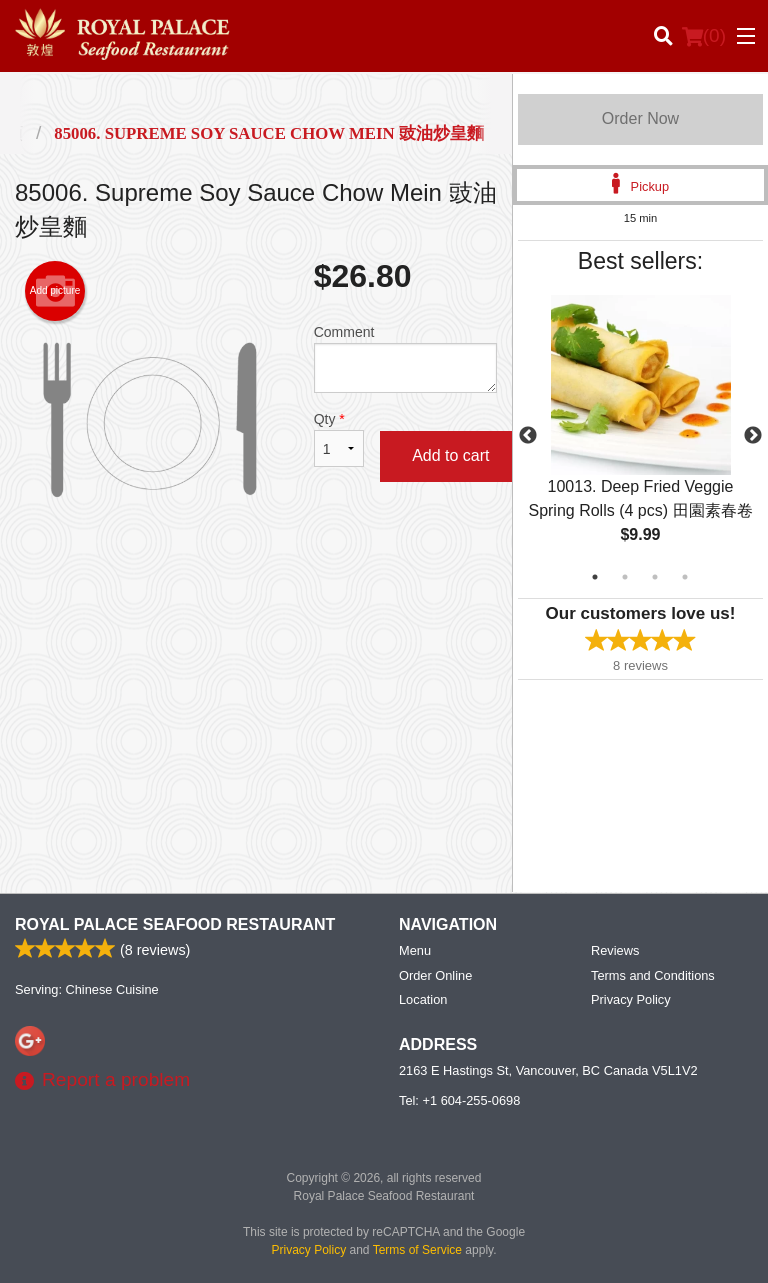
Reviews (615, 950)
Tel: (459, 1100)
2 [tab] (625, 577)
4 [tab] (685, 577)
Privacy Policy (631, 999)
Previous (528, 436)
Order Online (435, 975)
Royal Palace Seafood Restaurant (175, 924)
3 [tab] (655, 577)
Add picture (55, 291)
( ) (704, 36)
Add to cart (450, 455)
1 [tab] (595, 577)
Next (753, 436)
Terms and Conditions (653, 975)
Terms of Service (417, 1250)
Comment (405, 358)
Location (423, 999)
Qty (339, 439)
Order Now (640, 118)
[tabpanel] (640, 436)
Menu (415, 950)
